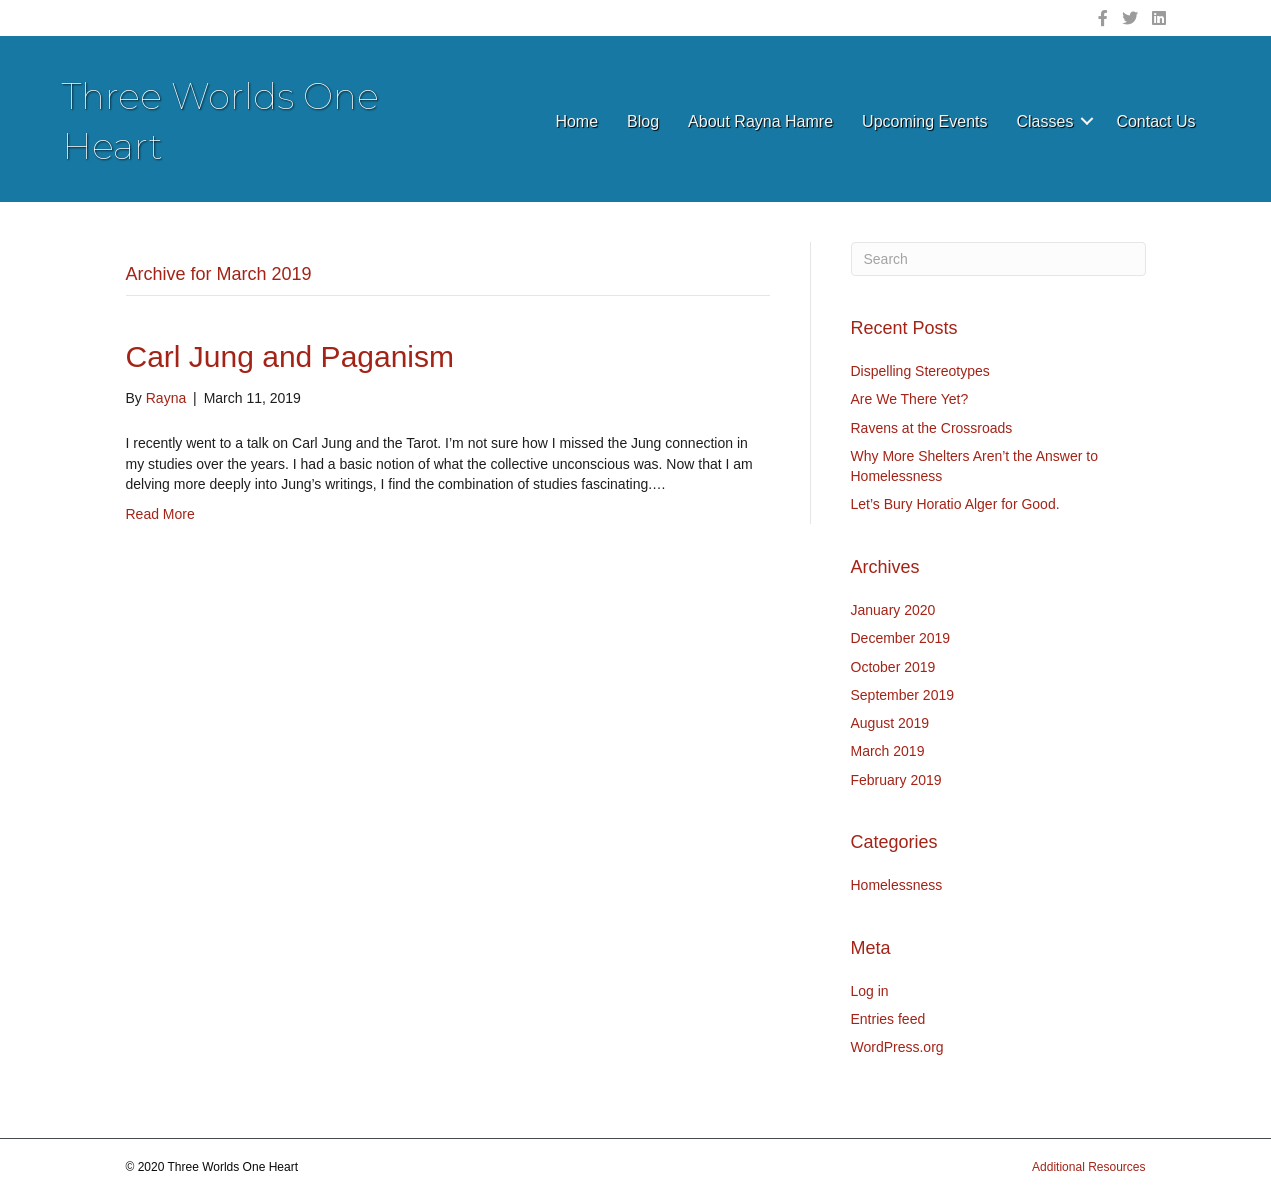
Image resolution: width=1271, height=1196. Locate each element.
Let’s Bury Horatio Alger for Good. (955, 504)
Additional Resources (1088, 1167)
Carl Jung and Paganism (290, 356)
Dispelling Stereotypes (920, 371)
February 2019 (896, 780)
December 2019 (901, 638)
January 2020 (893, 610)
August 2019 (890, 723)
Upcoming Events (924, 121)
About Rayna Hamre (760, 121)
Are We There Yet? (910, 399)
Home (576, 121)
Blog (643, 121)
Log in (870, 991)
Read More (160, 514)
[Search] (998, 259)
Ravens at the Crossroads (932, 428)
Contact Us (1155, 121)
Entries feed (888, 1019)
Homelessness (897, 885)
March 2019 (888, 751)
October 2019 (893, 667)
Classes (1044, 121)
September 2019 (903, 695)
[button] (1087, 121)
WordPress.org (897, 1047)
